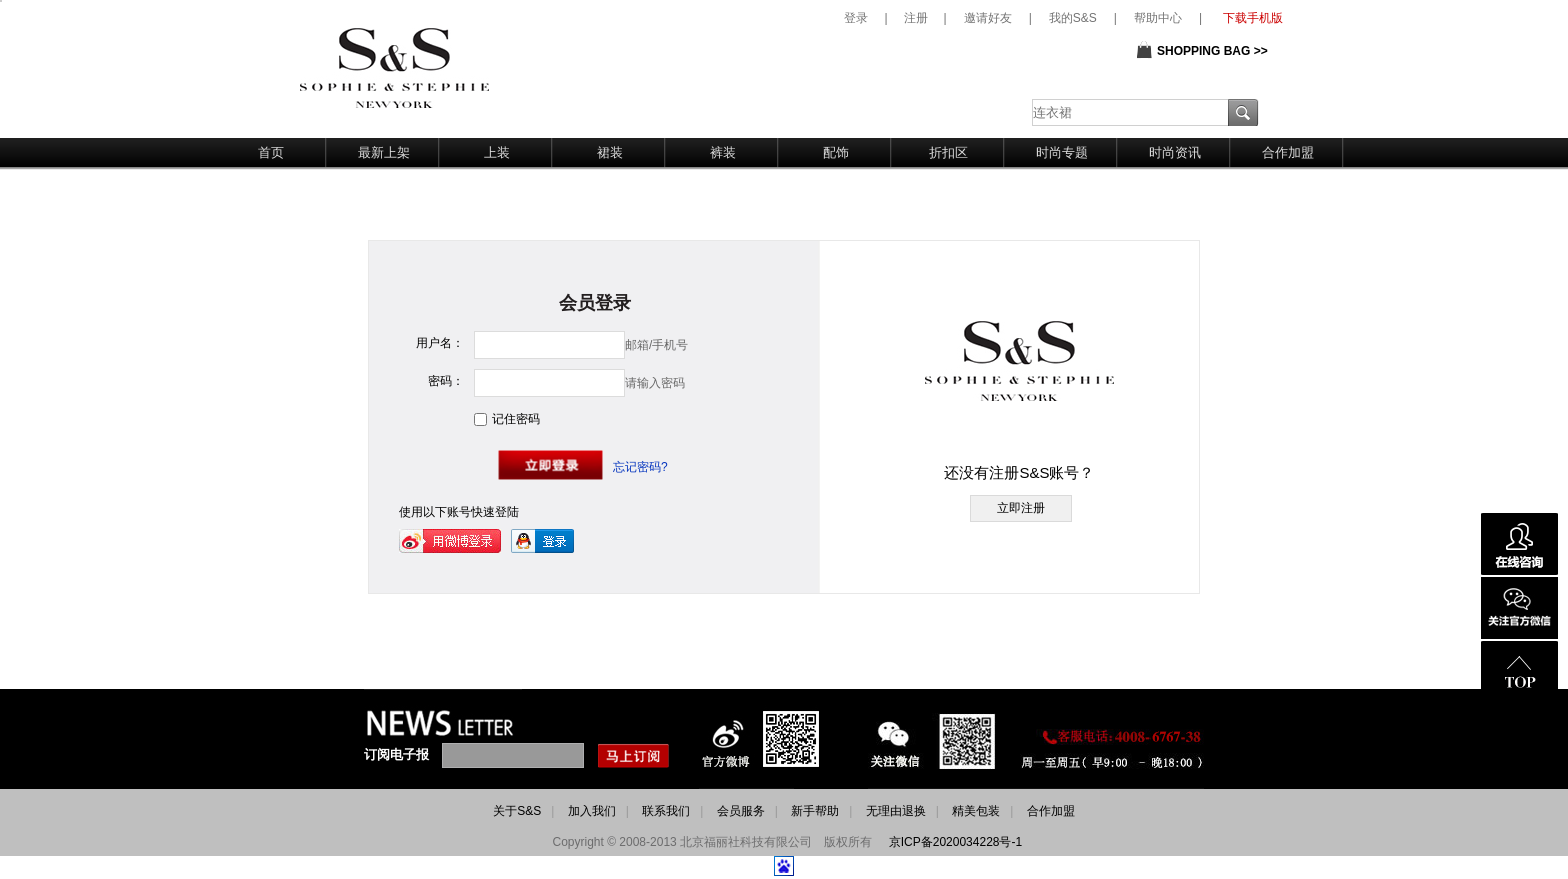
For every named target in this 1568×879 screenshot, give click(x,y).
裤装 (723, 152)
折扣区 (948, 152)
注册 (916, 18)
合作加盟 (1288, 152)
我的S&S (1073, 18)
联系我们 (666, 811)
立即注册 (1021, 508)
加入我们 (592, 811)
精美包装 (976, 811)
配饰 (836, 152)
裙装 (610, 152)
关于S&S (517, 811)
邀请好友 (988, 18)
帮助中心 (1158, 18)
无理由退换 (896, 811)
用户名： (440, 343)
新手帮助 (815, 811)
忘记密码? (640, 467)
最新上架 (384, 152)
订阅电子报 (396, 754)
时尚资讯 (1175, 152)
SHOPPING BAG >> (1212, 51)
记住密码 (516, 419)
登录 (856, 18)
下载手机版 (1253, 18)
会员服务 (741, 811)
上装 (497, 152)
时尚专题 (1062, 152)
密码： (446, 381)
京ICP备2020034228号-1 (955, 842)
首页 (271, 152)
